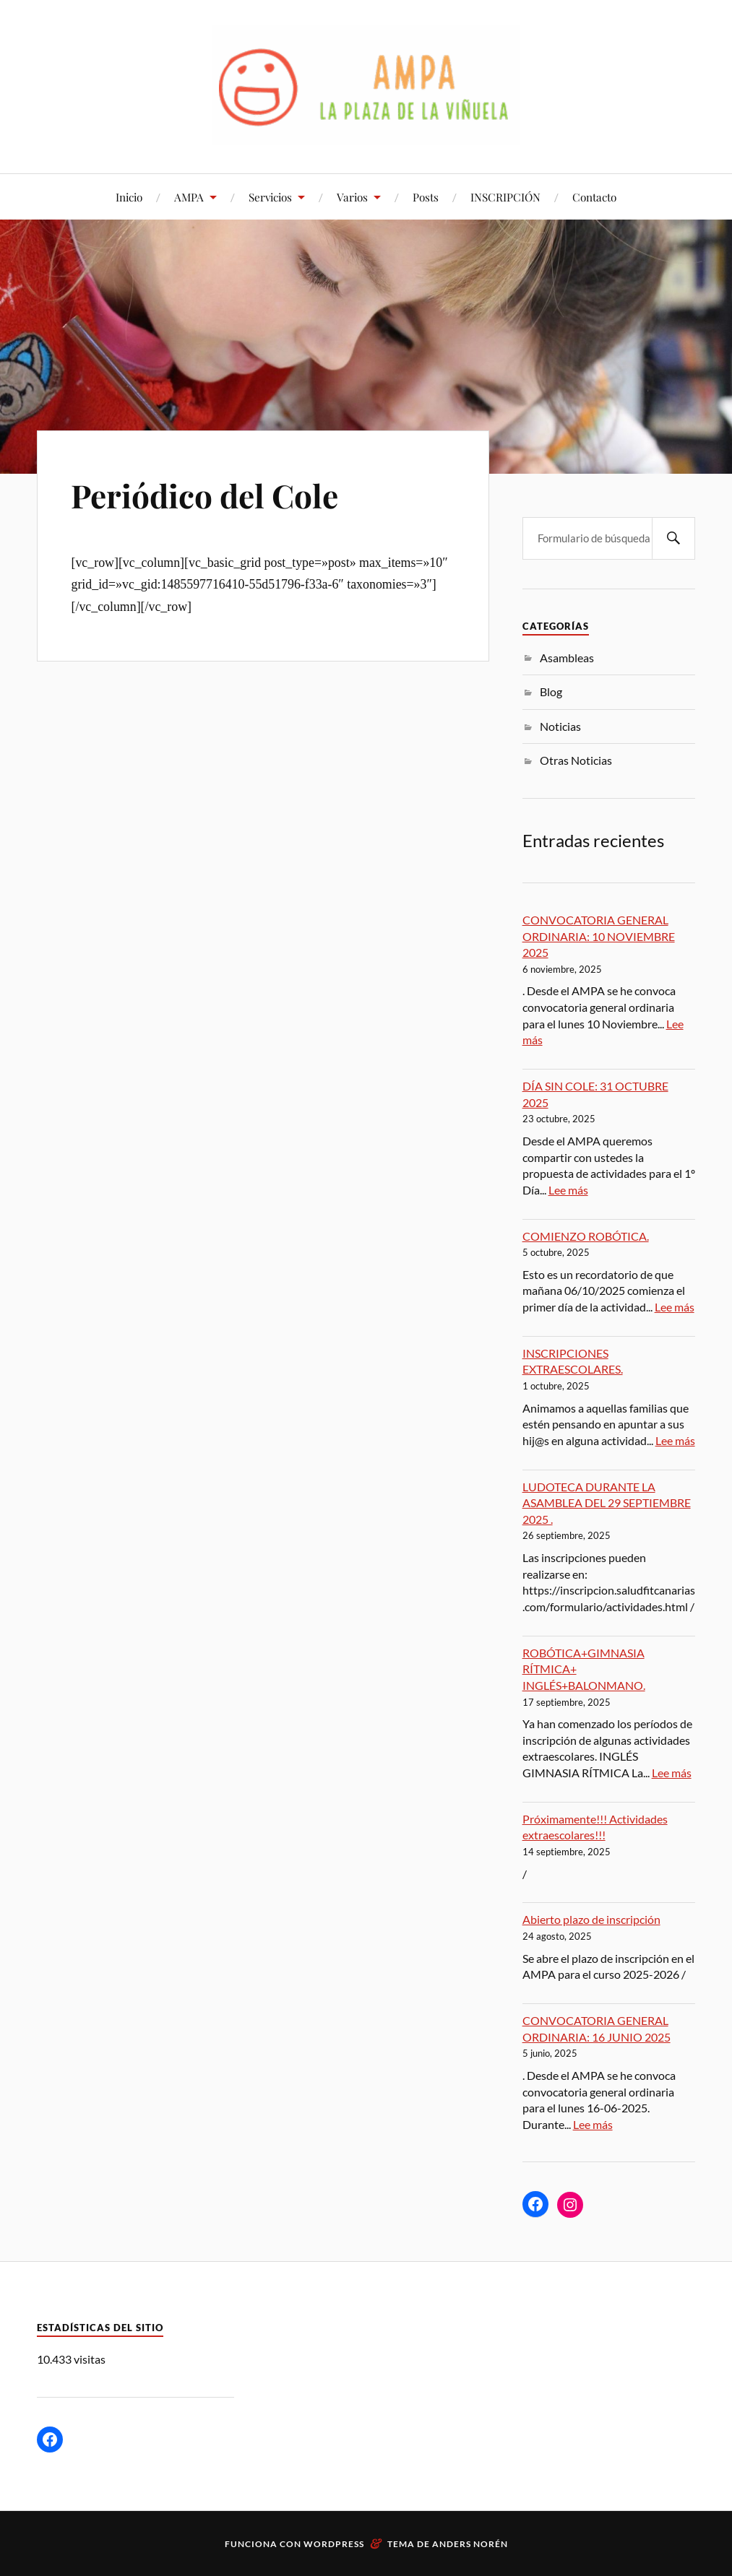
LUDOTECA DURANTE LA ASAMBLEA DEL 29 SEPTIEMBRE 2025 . (606, 1503)
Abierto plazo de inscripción (591, 1919)
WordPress (333, 2543)
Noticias (560, 726)
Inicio (129, 196)
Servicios (270, 196)
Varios (352, 196)
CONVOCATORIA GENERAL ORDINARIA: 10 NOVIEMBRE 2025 (598, 936)
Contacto (594, 196)
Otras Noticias (576, 760)
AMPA (189, 196)
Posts (426, 196)
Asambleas (567, 657)
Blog (551, 691)
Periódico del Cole (204, 495)
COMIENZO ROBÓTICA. (585, 1236)
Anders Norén (470, 2543)
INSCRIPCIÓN (505, 196)
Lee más (568, 1190)
